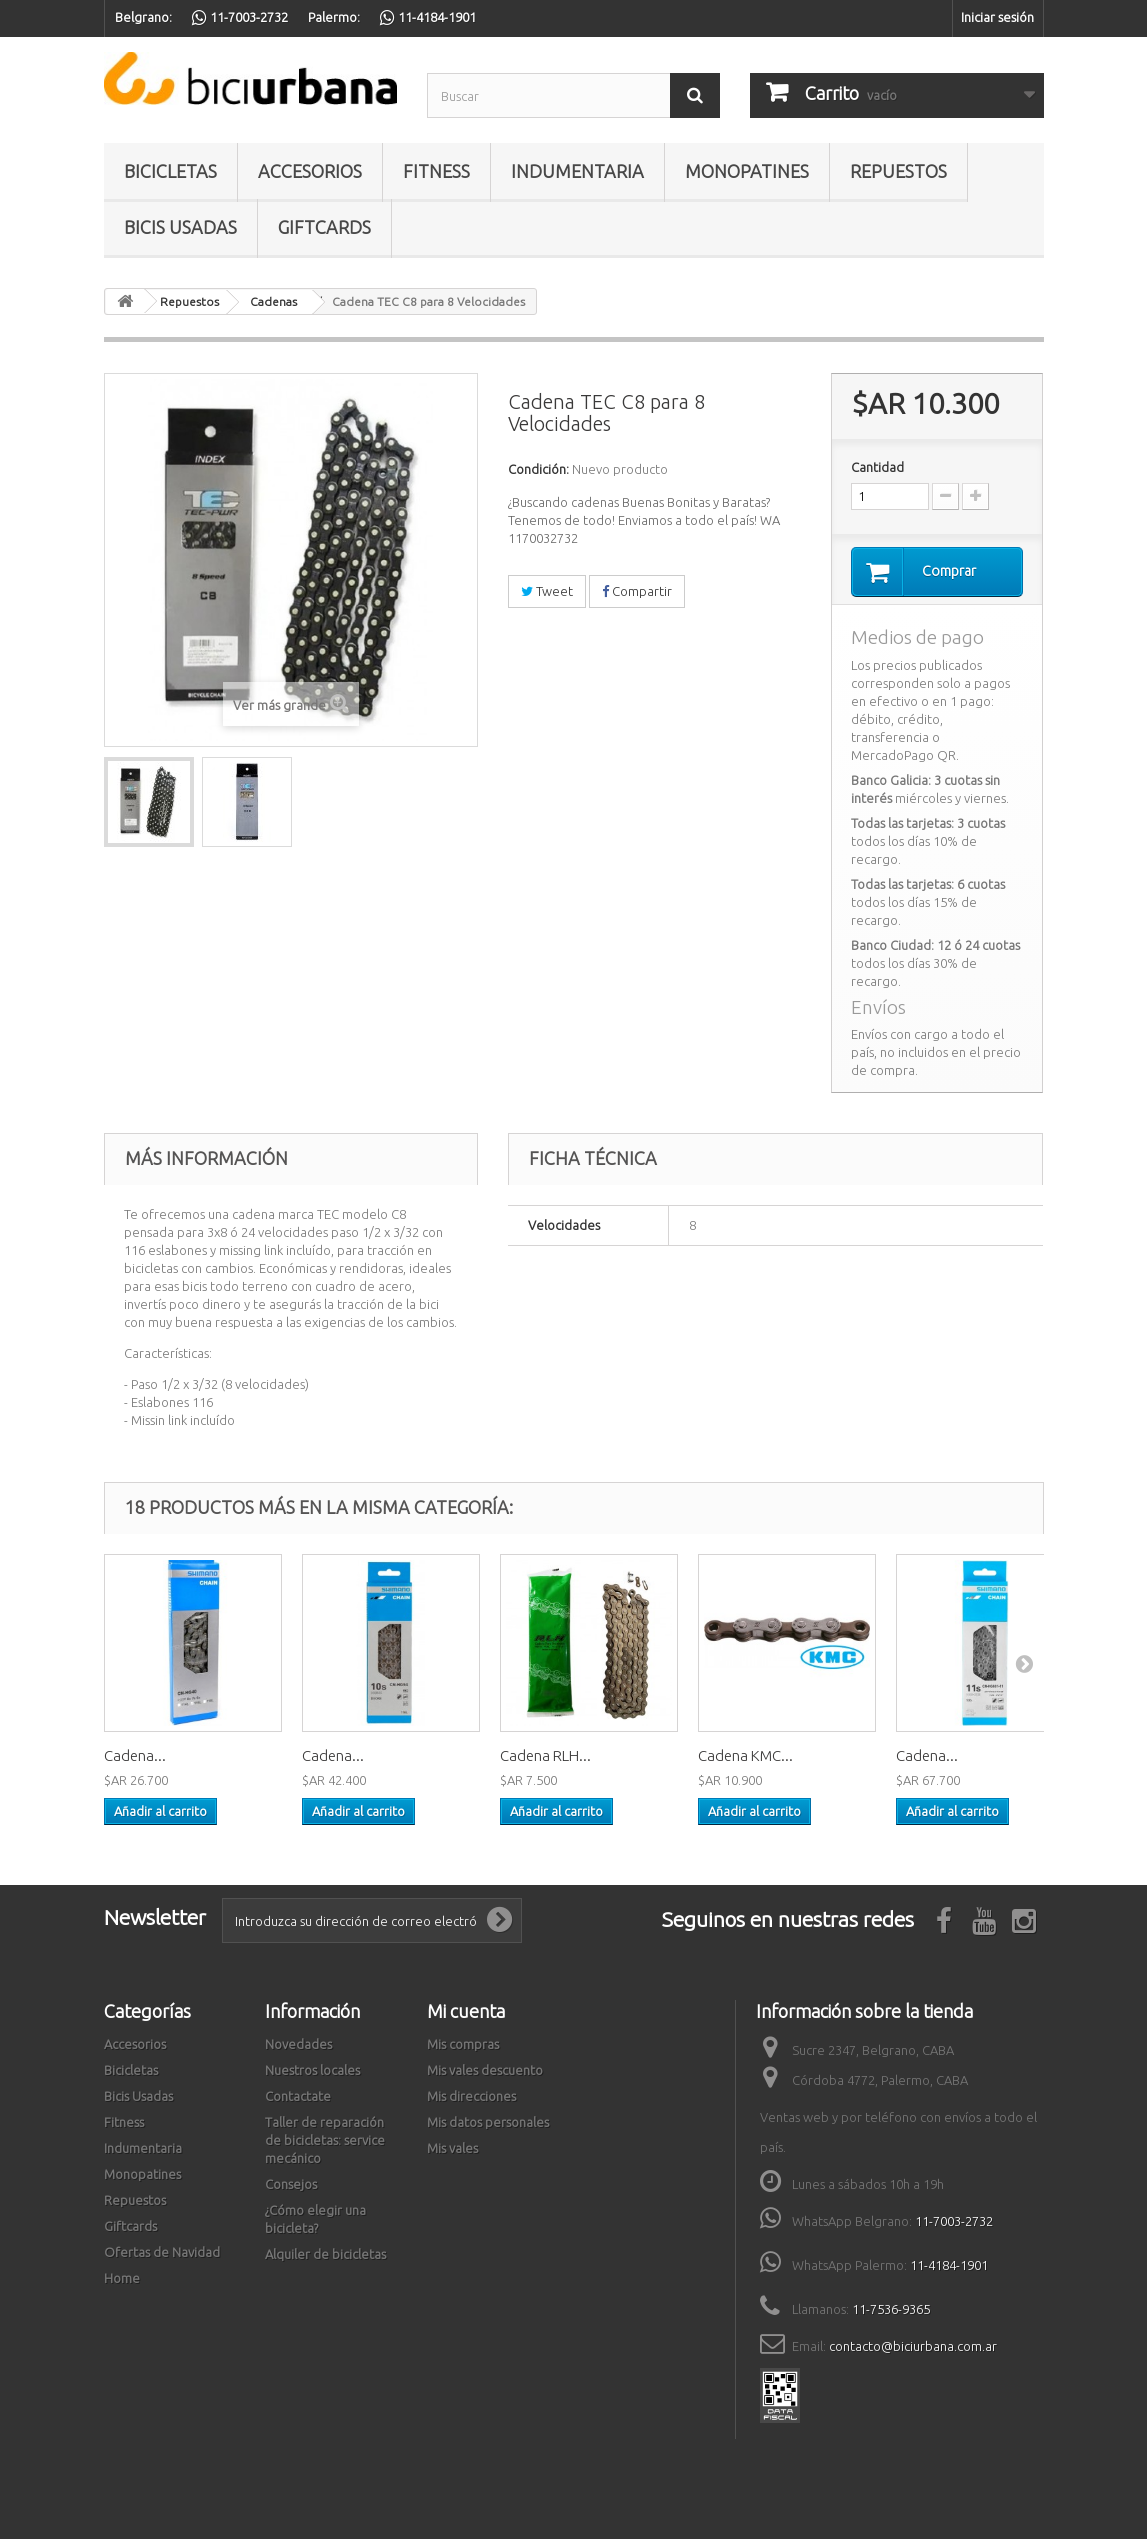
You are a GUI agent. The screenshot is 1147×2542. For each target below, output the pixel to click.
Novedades (298, 2047)
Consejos (291, 2187)
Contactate (298, 2099)
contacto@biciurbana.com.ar (913, 2349)
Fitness (436, 171)
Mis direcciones (471, 2099)
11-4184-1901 (949, 2268)
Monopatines (747, 171)
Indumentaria (577, 171)
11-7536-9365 (891, 2312)
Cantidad (877, 467)
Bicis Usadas (180, 227)
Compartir (637, 591)
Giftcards (324, 227)
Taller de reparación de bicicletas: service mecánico (325, 2143)
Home (122, 2281)
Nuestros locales (312, 2073)
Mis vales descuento (485, 2073)
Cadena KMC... (745, 1758)
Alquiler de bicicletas (325, 2257)
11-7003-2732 (954, 2224)
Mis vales (452, 2151)
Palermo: (334, 17)
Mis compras (463, 2047)
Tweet (547, 591)
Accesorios (310, 171)
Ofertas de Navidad (162, 2255)
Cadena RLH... (545, 1758)
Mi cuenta (466, 2014)
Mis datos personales (488, 2125)
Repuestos (898, 171)
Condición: (538, 469)
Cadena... (135, 1758)
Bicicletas (170, 171)
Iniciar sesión (997, 17)
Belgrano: (143, 17)
